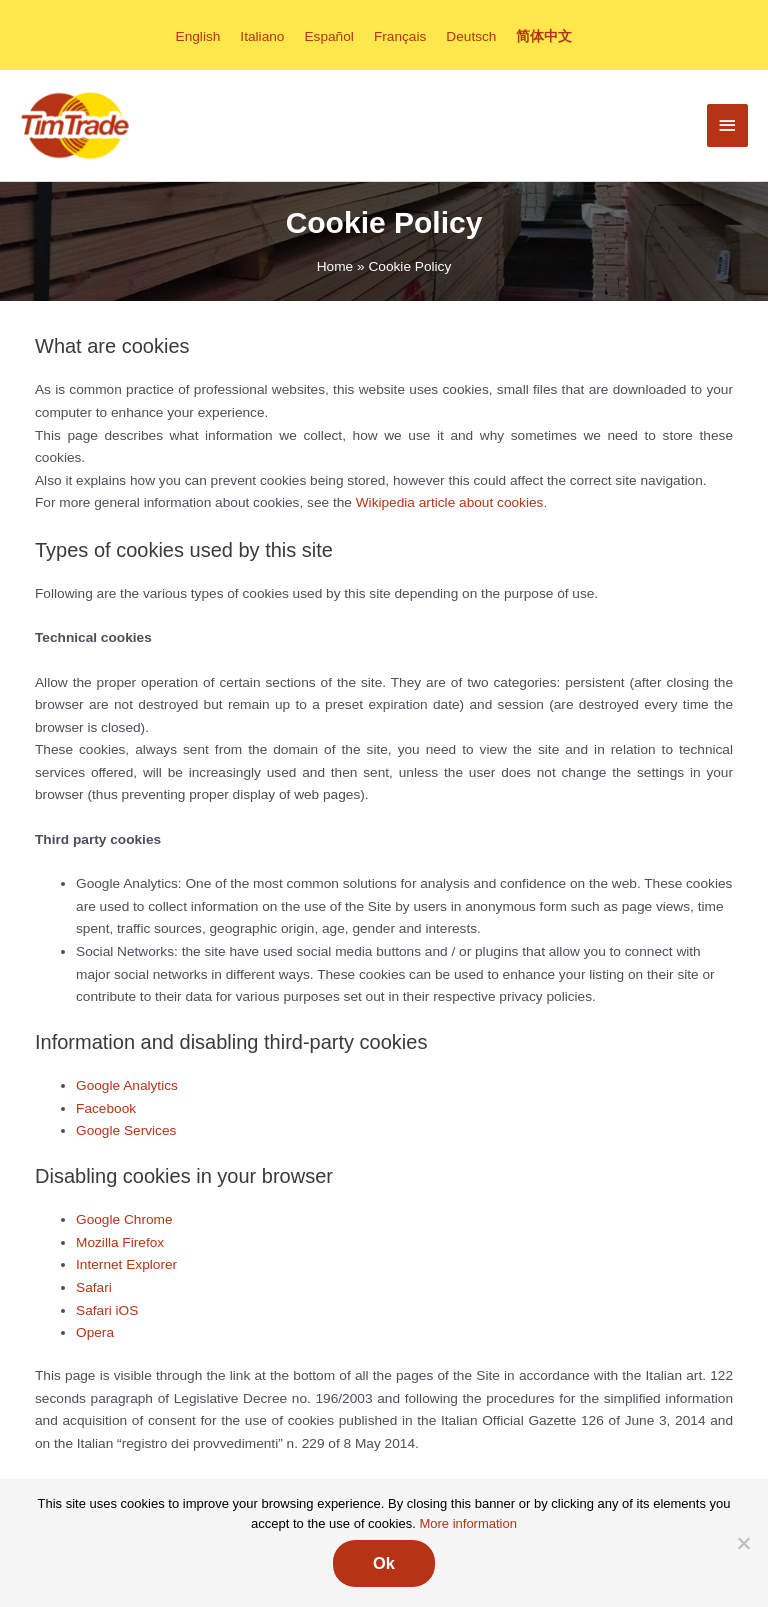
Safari (94, 1287)
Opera (95, 1332)
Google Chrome (124, 1219)
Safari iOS (107, 1310)
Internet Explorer (126, 1264)
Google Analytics (127, 1085)
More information (468, 1523)
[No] (743, 1543)
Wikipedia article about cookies (450, 502)
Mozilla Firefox (120, 1242)
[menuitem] (198, 36)
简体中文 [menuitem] (544, 35)
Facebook (106, 1108)
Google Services (126, 1130)
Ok (384, 1563)
